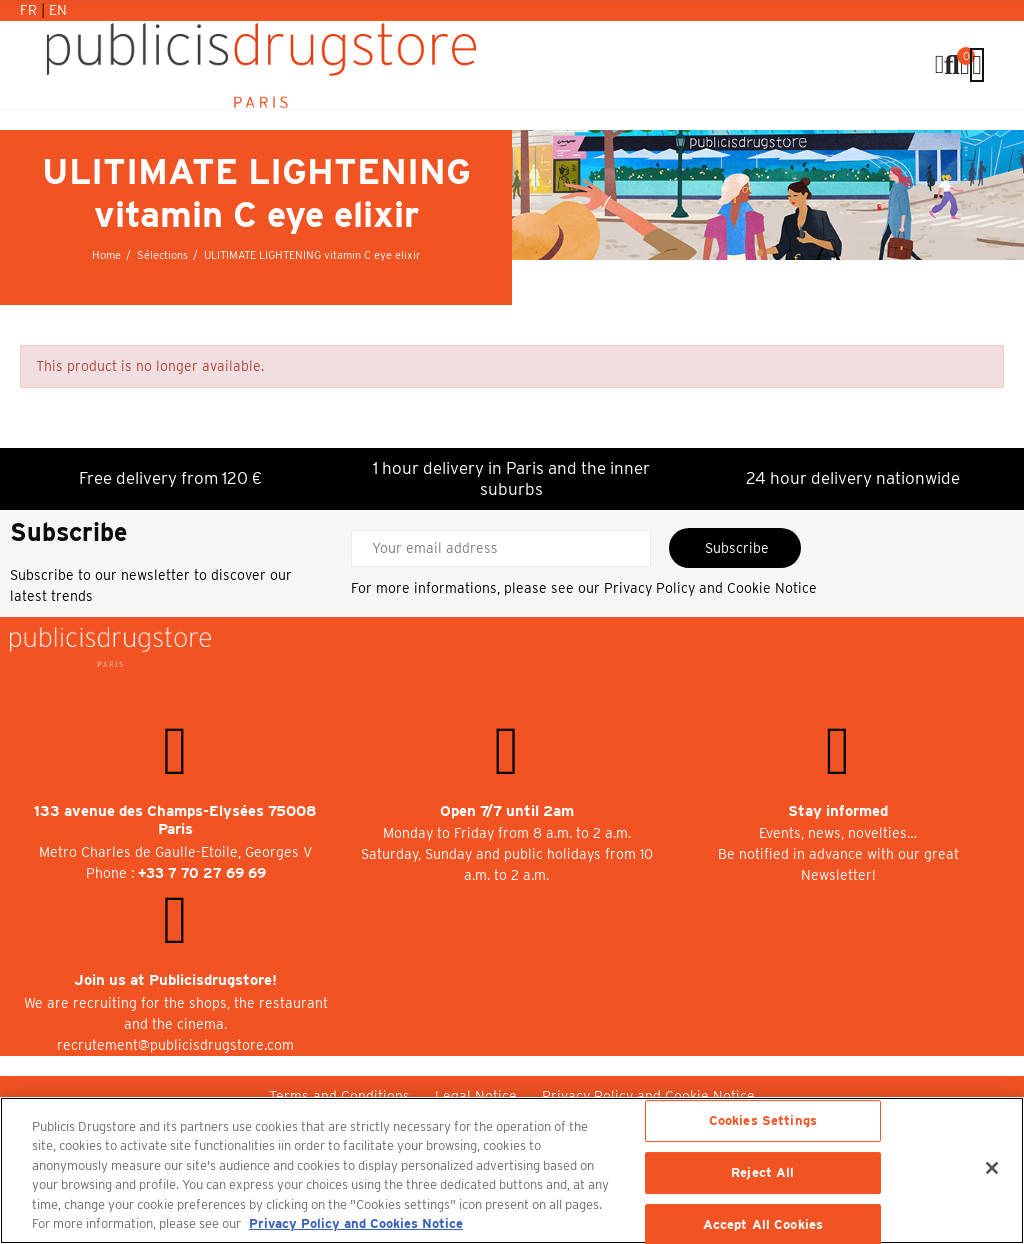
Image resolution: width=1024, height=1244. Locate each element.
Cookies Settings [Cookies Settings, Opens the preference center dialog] (763, 1121)
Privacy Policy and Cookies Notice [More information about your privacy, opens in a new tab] (356, 1223)
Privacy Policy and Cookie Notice (710, 588)
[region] (512, 1170)
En (58, 10)
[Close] (992, 1168)
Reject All (762, 1172)
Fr (30, 10)
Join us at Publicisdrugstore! (175, 980)
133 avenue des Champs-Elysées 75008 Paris (175, 820)
